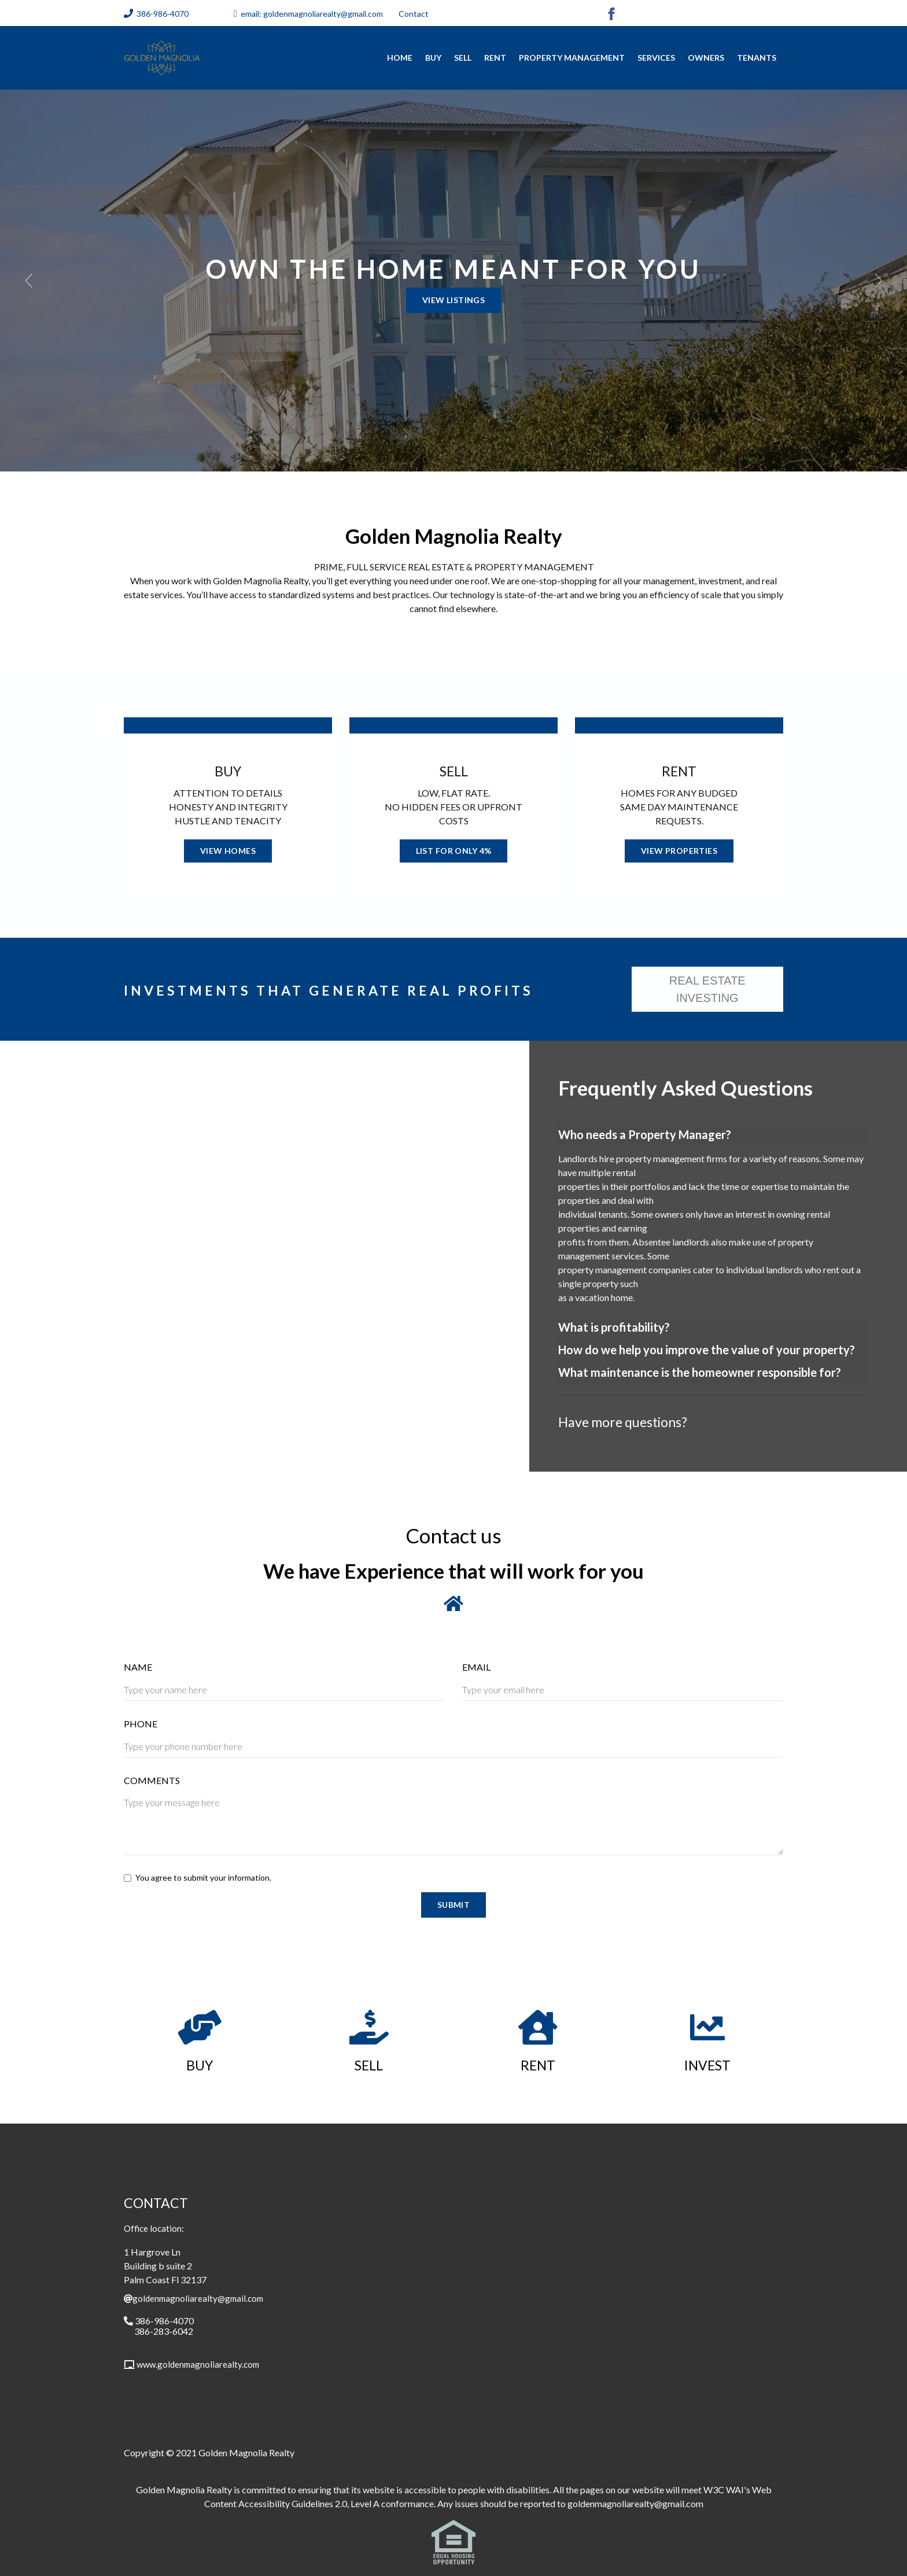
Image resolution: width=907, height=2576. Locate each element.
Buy (433, 57)
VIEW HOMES (228, 851)
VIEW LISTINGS (453, 300)
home (399, 57)
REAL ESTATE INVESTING (707, 989)
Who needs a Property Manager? (644, 1134)
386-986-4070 (163, 14)
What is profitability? (614, 1327)
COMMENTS (152, 1780)
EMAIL (476, 1666)
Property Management (572, 57)
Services (656, 57)
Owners (706, 57)
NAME (138, 1666)
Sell (462, 57)
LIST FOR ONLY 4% (454, 851)
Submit (453, 1905)
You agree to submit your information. (203, 1877)
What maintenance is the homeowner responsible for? (699, 1372)
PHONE (140, 1723)
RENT (495, 57)
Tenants (756, 57)
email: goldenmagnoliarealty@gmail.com (312, 14)
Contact (414, 14)
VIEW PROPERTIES (679, 851)
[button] (29, 280)
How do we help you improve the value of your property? (706, 1350)
